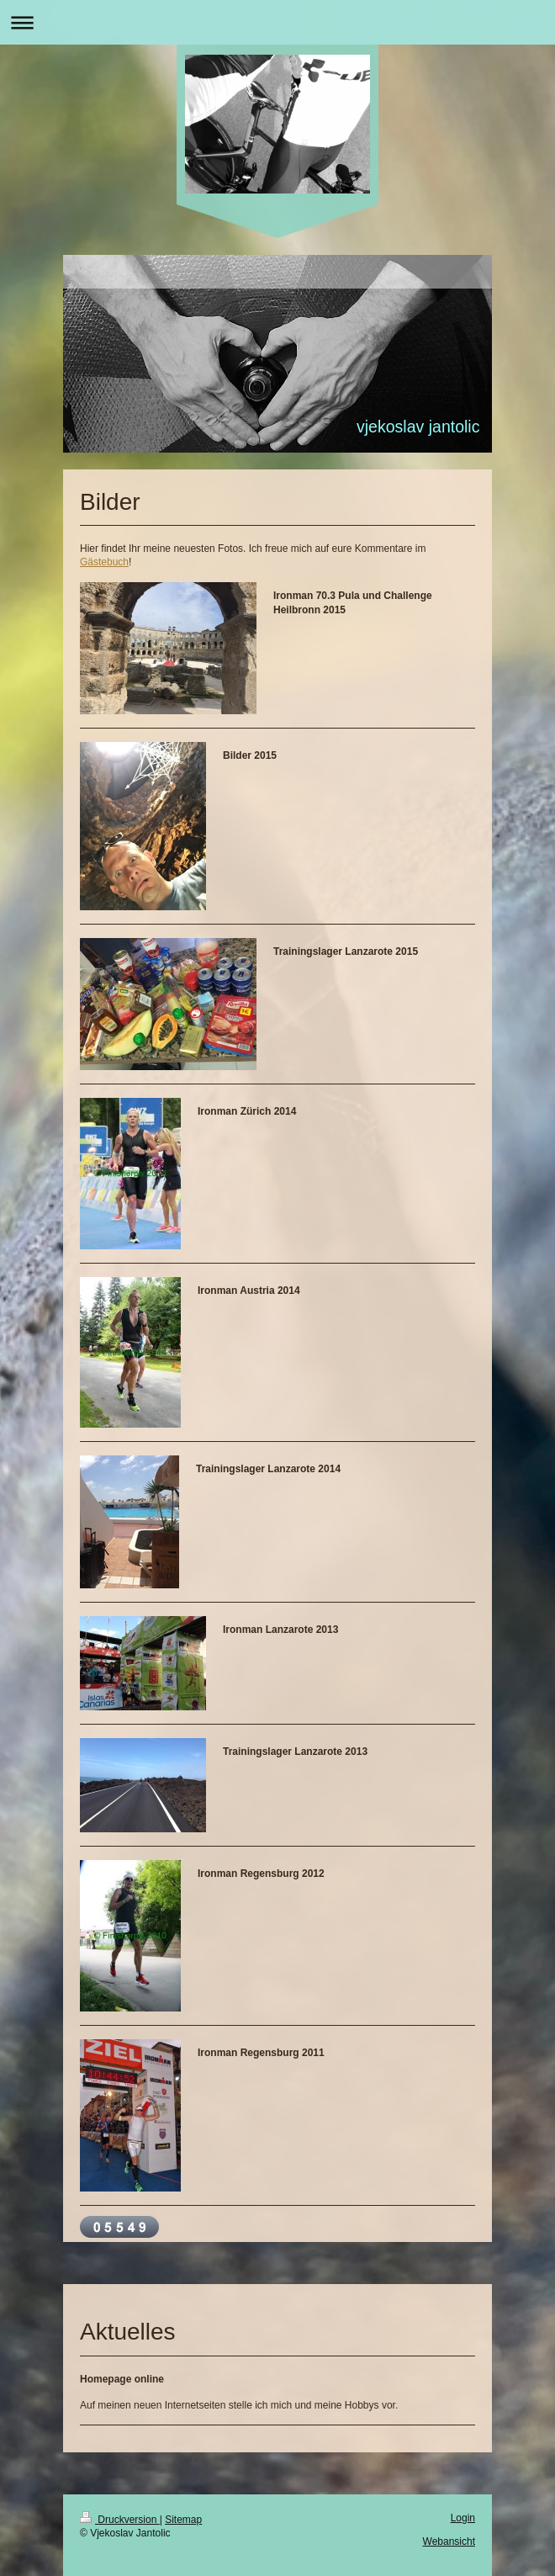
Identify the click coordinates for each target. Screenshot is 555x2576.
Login (463, 2518)
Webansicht (449, 2541)
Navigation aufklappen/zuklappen (277, 22)
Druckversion (120, 2520)
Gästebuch (104, 562)
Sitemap (183, 2520)
